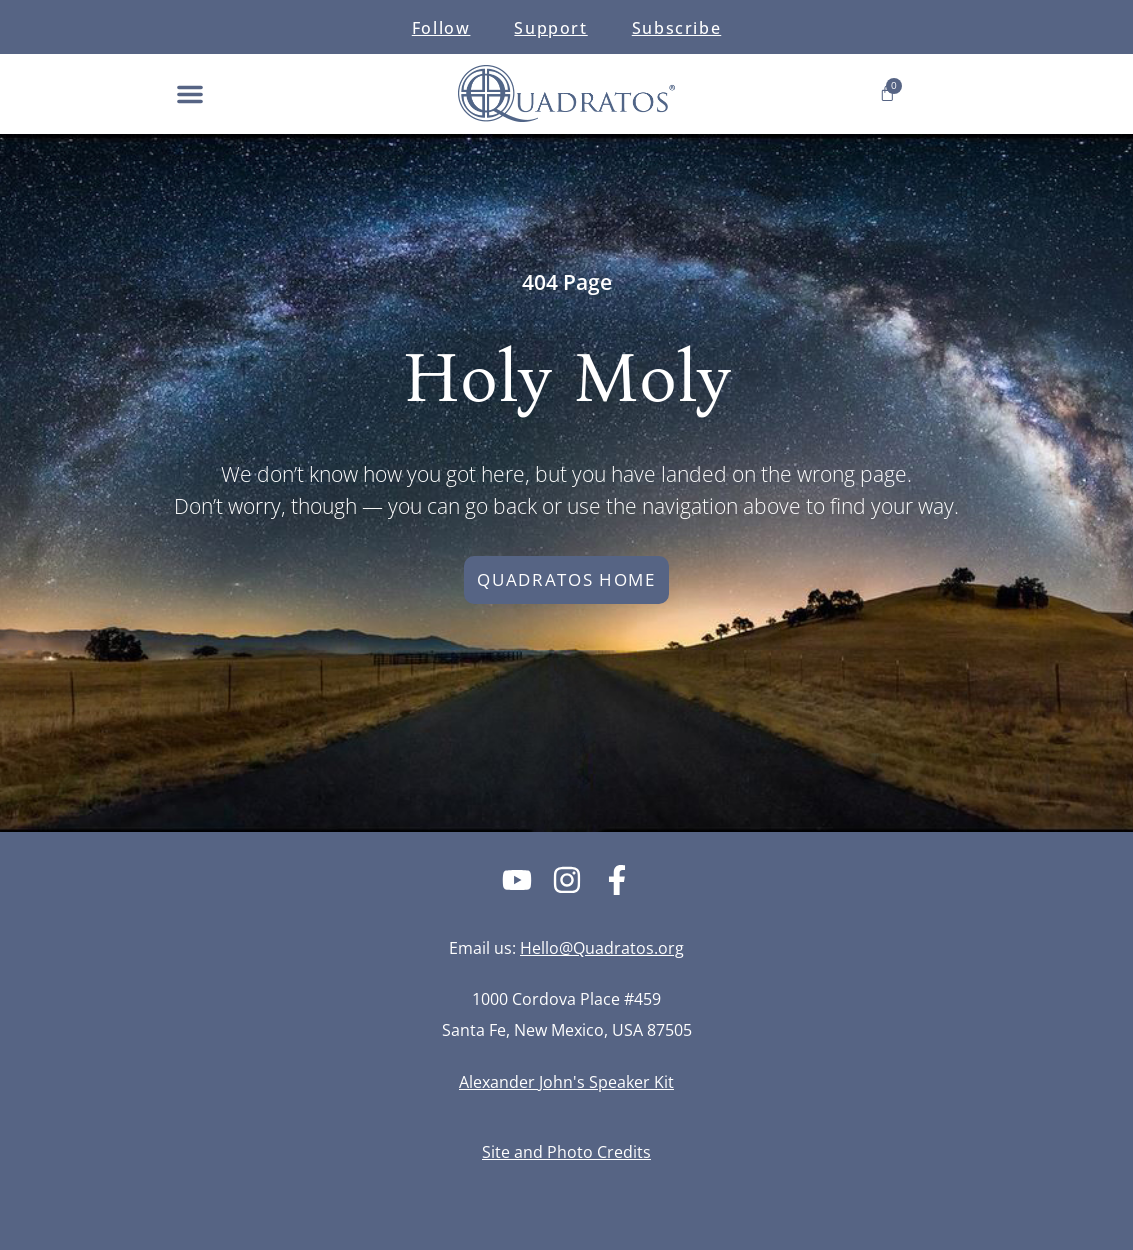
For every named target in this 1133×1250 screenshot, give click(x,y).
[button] (190, 94)
